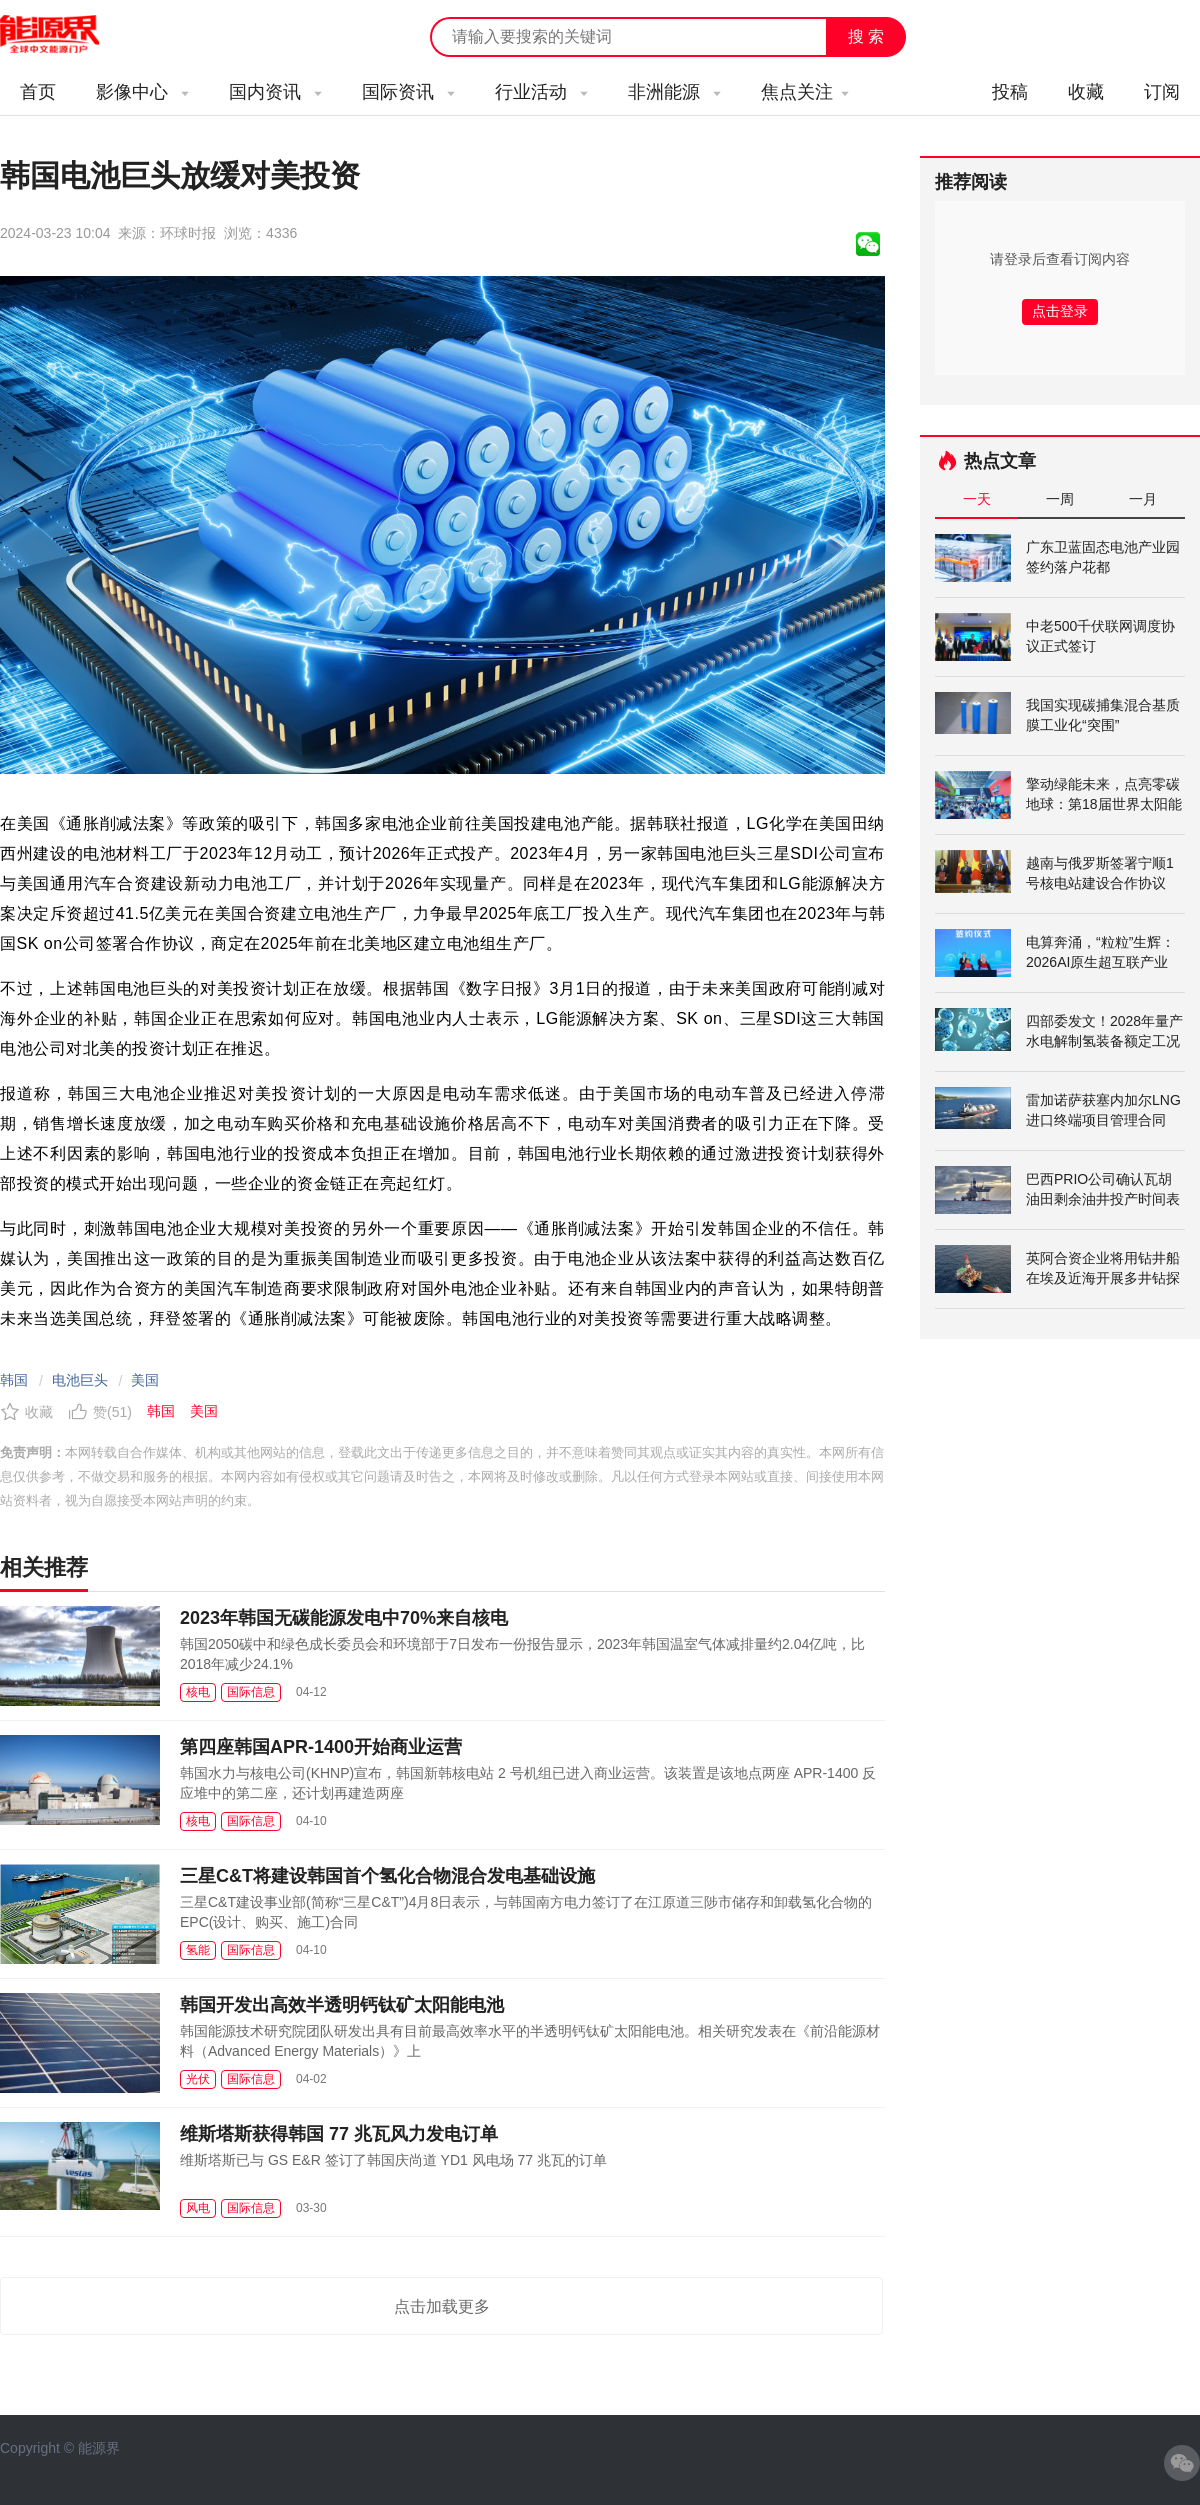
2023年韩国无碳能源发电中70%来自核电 (344, 1618)
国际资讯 (408, 92)
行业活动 (541, 92)
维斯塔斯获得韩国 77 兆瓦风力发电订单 (339, 2134)
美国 (145, 1380)
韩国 (14, 1380)
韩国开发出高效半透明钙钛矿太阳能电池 (342, 2005)
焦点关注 (805, 92)
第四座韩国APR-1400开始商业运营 (321, 1747)
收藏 (1086, 92)
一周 (1060, 499)
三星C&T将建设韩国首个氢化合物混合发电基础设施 (387, 1876)
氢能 (198, 1950)
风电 (198, 2208)
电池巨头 (80, 1380)
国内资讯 (275, 92)
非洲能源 (674, 92)
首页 (38, 92)
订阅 (1162, 92)
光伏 (198, 2079)
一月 (1143, 499)
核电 (198, 1692)
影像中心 (142, 92)
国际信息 (251, 1692)
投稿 (1010, 92)
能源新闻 (68, 35)
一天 (977, 499)
